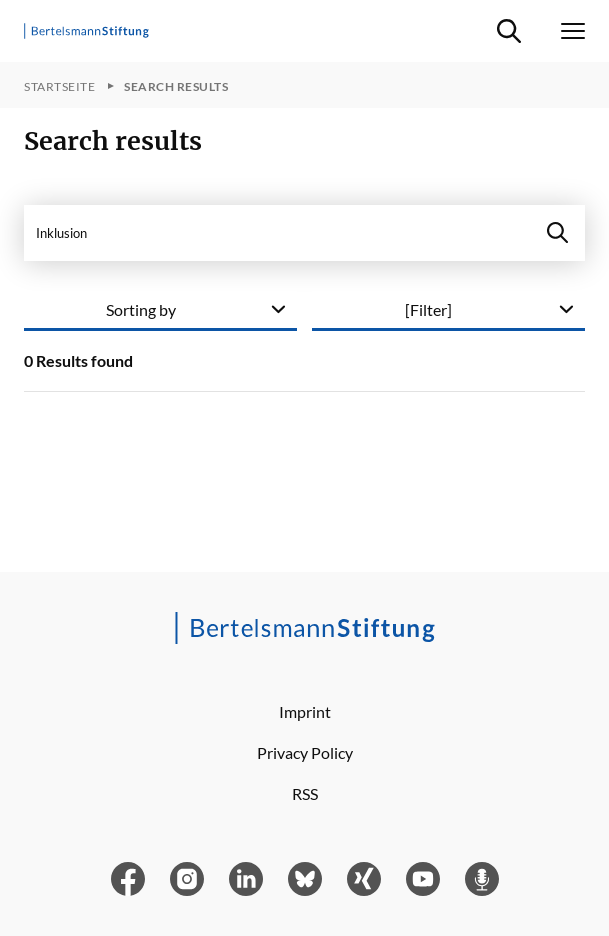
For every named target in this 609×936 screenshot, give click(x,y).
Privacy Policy (305, 752)
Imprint (305, 711)
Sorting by (141, 309)
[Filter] (428, 309)
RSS (305, 793)
